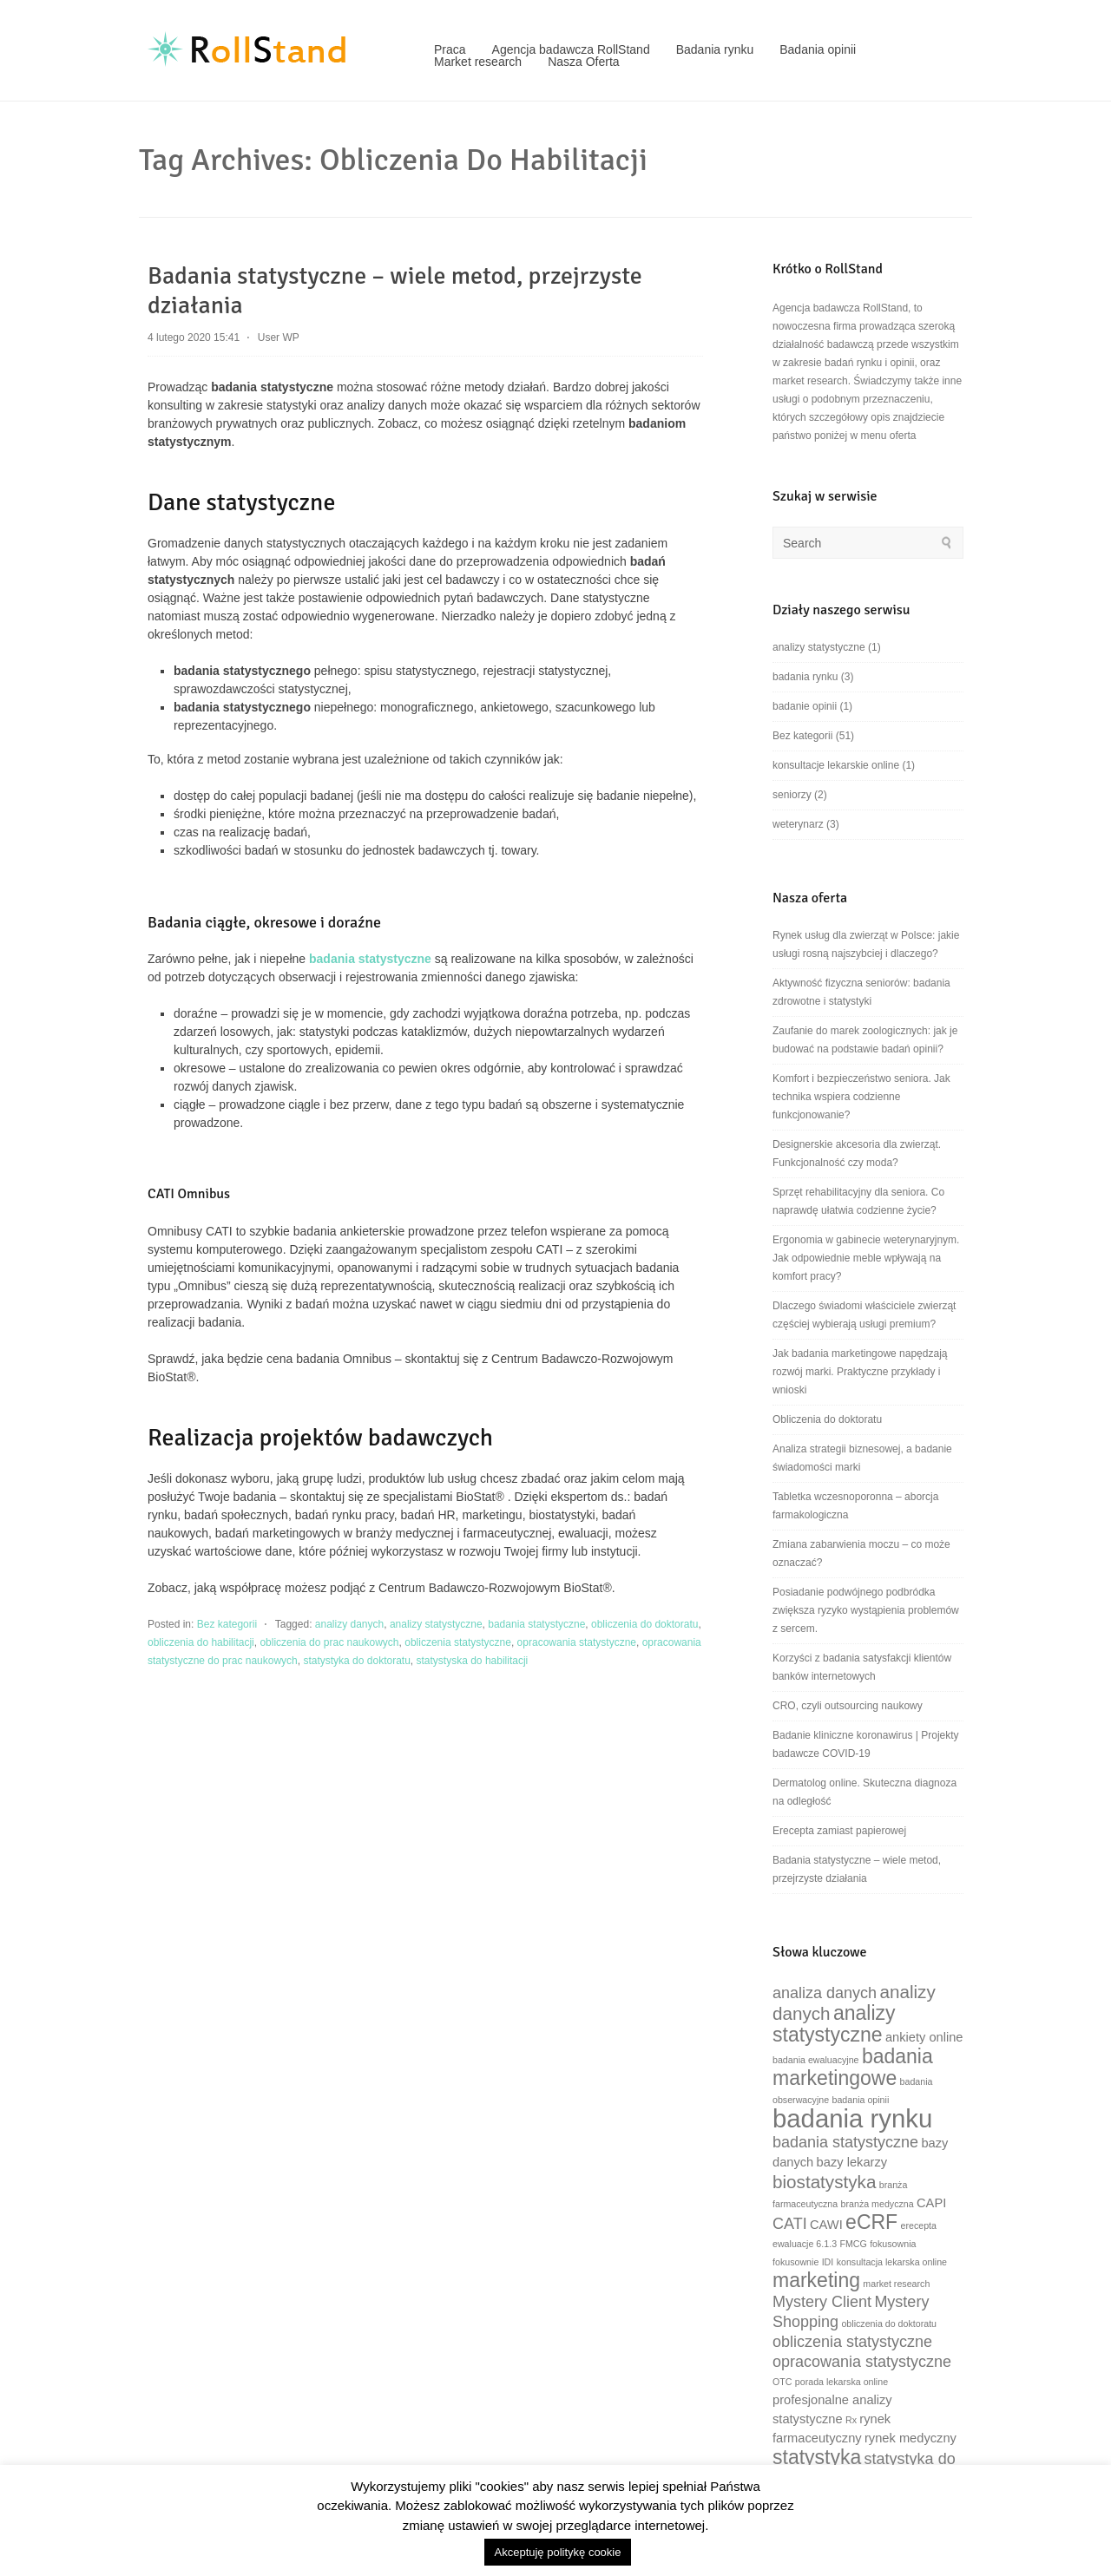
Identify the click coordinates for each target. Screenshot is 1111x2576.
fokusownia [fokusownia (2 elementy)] (893, 2243)
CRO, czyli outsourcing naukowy (847, 1706)
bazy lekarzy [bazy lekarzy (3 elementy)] (852, 2162)
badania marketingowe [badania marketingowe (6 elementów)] (852, 2067)
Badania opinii (817, 49)
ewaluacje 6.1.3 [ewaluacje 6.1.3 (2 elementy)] (804, 2243)
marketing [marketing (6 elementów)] (816, 2280)
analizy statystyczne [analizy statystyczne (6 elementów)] (834, 2024)
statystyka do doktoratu (356, 1661)
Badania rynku (715, 49)
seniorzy (792, 795)
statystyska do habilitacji (473, 1661)
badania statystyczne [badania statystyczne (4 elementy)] (845, 2142)
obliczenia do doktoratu (644, 1624)
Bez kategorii (227, 1624)
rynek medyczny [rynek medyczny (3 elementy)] (910, 2438)
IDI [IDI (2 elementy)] (828, 2262)
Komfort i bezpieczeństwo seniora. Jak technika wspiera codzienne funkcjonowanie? (861, 1096)
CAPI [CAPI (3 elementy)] (931, 2203)
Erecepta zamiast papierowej (839, 1831)
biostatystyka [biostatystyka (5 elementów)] (824, 2182)
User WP (278, 337)
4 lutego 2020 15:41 (194, 337)
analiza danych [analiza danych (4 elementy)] (824, 1993)
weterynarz (798, 824)
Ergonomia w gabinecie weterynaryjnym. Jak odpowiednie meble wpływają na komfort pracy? (865, 1258)
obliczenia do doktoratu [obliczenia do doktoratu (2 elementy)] (889, 2323)
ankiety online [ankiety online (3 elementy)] (924, 2037)
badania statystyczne (536, 1624)
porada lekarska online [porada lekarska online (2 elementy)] (841, 2381)
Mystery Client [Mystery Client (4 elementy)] (821, 2302)
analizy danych (349, 1624)
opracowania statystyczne (576, 1642)
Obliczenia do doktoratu (827, 1419)
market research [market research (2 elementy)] (896, 2283)
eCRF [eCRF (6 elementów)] (871, 2222)
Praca (450, 49)
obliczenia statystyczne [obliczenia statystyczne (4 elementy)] (852, 2341)
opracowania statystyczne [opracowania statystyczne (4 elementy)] (861, 2361)
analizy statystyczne (436, 1624)
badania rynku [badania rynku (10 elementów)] (852, 2118)
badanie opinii (804, 706)
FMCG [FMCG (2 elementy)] (852, 2243)
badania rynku (805, 677)
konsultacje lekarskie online (835, 765)
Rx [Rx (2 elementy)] (851, 2420)
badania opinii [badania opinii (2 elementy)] (861, 2099)
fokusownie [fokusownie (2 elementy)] (795, 2262)
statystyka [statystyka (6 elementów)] (816, 2457)
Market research (478, 62)
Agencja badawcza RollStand (571, 49)
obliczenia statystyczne (457, 1642)
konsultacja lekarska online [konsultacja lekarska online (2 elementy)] (892, 2262)
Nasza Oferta (583, 62)
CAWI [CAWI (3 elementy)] (826, 2225)
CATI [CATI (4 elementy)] (789, 2223)
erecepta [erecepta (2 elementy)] (919, 2225)
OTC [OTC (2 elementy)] (782, 2381)
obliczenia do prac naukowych (329, 1642)
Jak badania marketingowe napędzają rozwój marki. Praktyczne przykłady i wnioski (859, 1371)
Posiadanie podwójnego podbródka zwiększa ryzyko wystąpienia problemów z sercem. (865, 1610)
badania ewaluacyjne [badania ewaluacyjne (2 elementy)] (815, 2060)
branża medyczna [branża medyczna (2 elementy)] (877, 2204)
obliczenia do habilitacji (201, 1642)
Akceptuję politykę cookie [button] (558, 2552)
